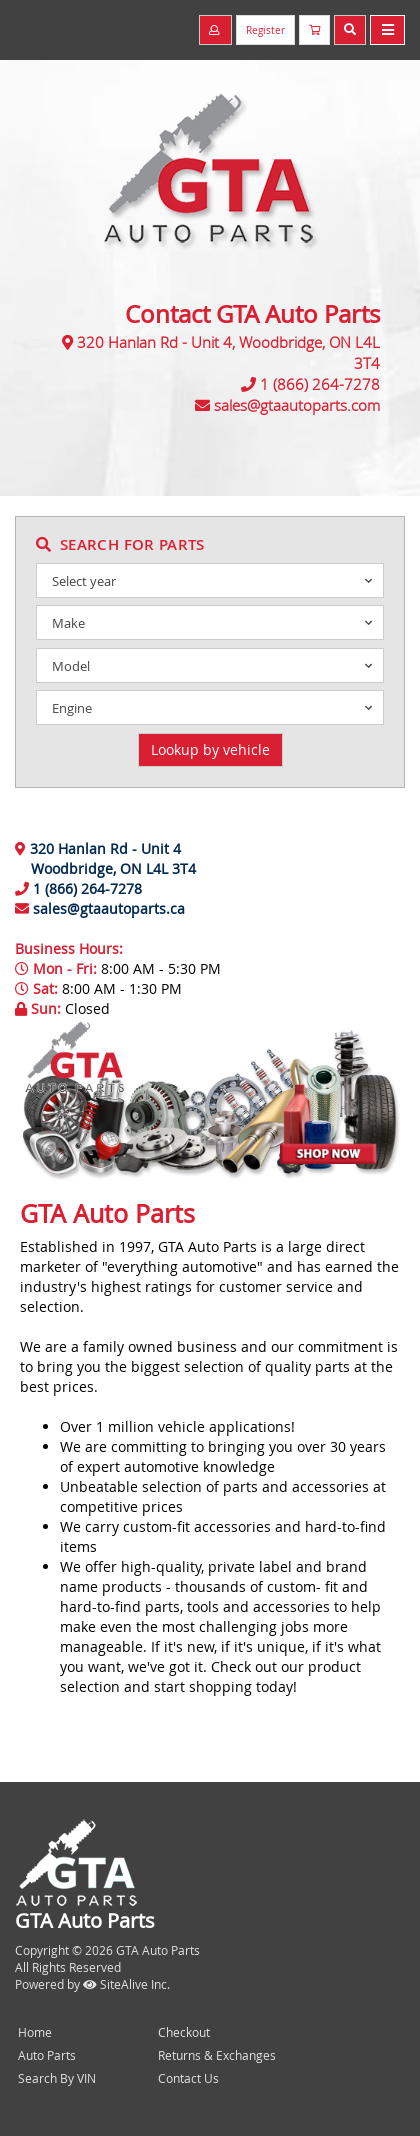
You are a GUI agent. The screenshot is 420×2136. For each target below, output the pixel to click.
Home (35, 2032)
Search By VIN (57, 2078)
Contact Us (188, 2078)
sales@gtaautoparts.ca (109, 908)
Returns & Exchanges (217, 2055)
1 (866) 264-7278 (320, 384)
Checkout (184, 2032)
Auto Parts (47, 2055)
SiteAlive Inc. (126, 1984)
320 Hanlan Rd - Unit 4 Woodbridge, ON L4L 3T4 (105, 858)
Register (265, 30)
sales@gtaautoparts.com (297, 405)
